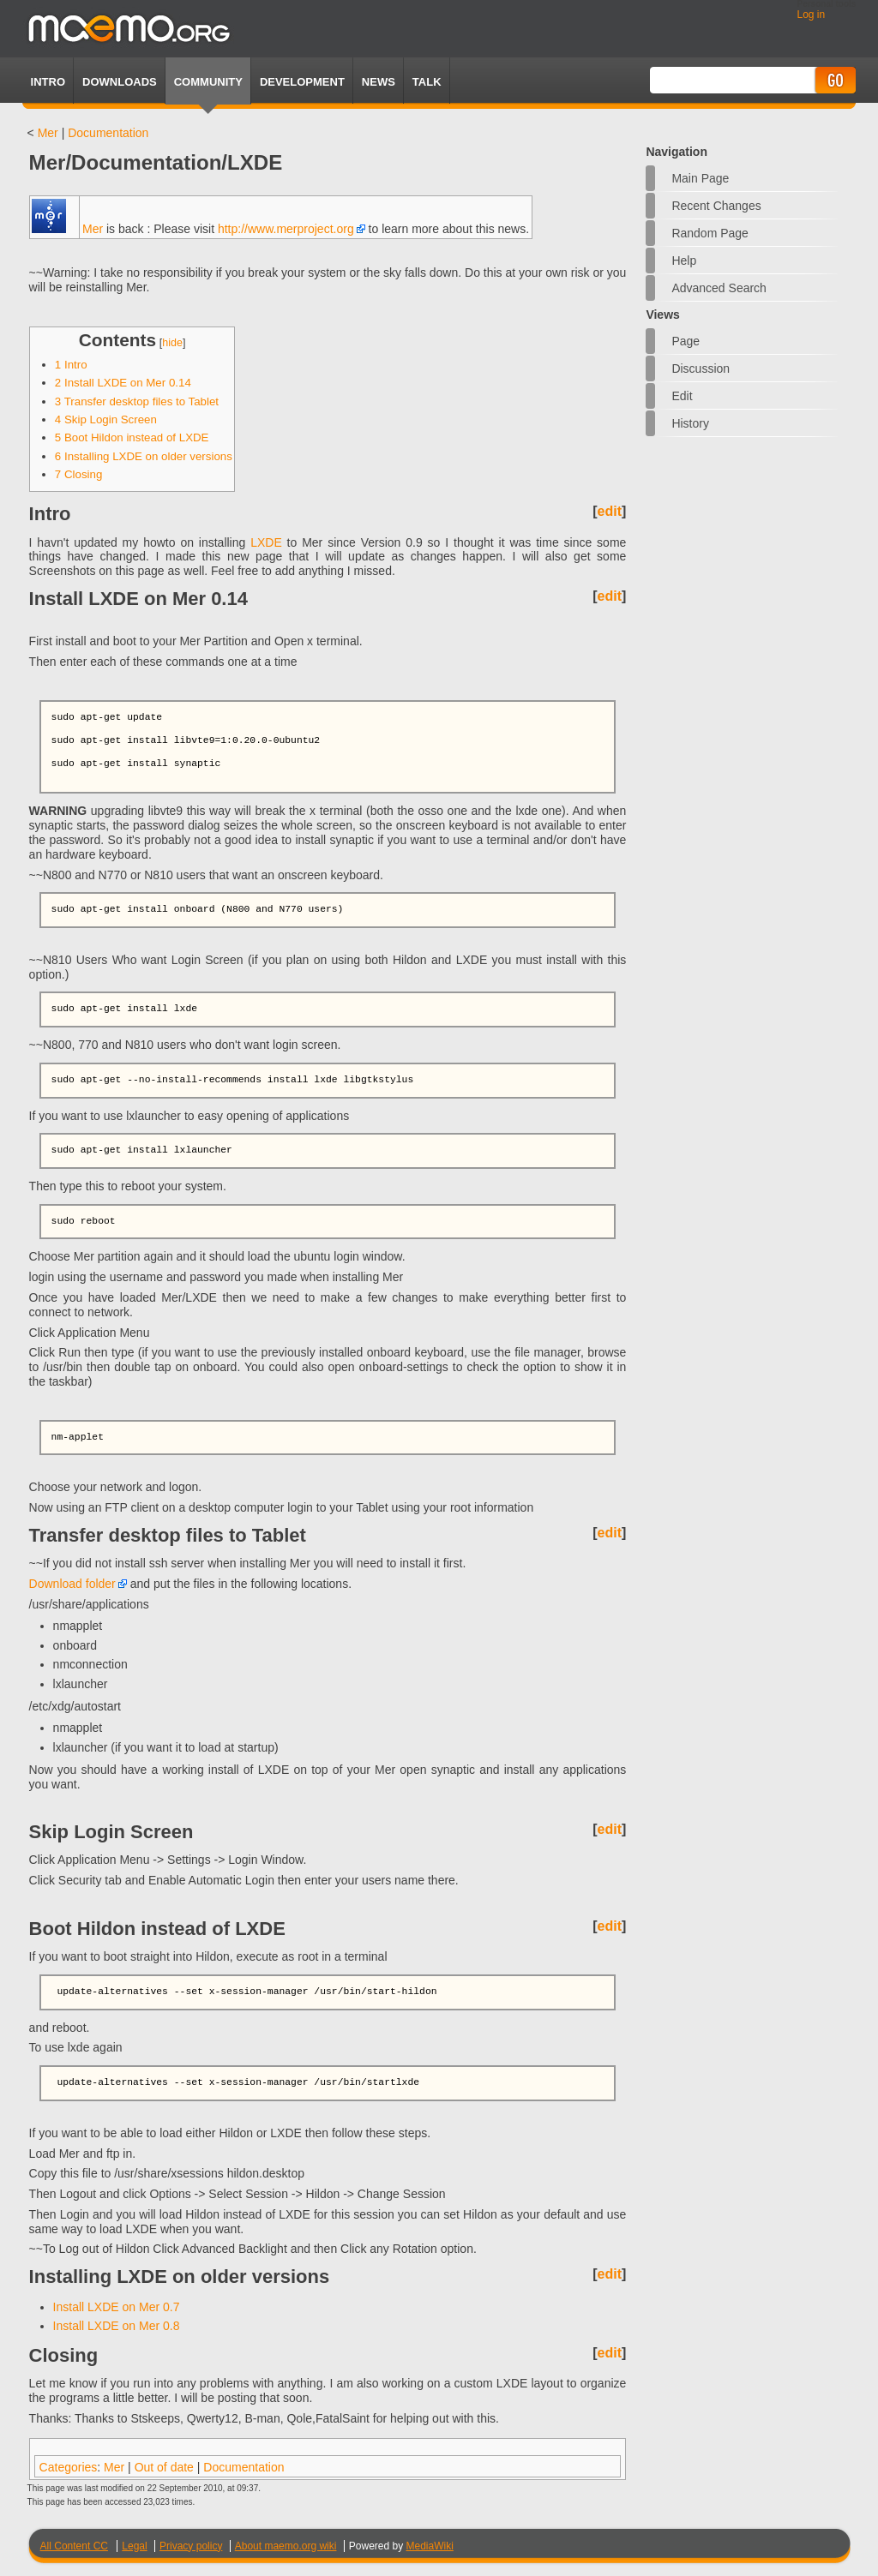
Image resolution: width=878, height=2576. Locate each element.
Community (208, 81)
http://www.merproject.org (286, 229)
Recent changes (716, 206)
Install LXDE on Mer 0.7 (116, 2307)
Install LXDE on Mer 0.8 (116, 2326)
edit (610, 511)
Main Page (700, 178)
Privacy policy (190, 2546)
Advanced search (719, 288)
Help (683, 260)
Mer (48, 133)
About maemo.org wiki (286, 2546)
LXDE (266, 542)
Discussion (700, 368)
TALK (427, 81)
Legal (134, 2546)
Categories (68, 2467)
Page (685, 341)
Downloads (119, 81)
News (378, 81)
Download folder (72, 1584)
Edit (681, 396)
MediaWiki (430, 2546)
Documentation (108, 133)
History (690, 423)
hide (172, 343)
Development (302, 81)
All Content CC (74, 2546)
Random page (710, 233)
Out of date (164, 2467)
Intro (48, 81)
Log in (811, 15)
